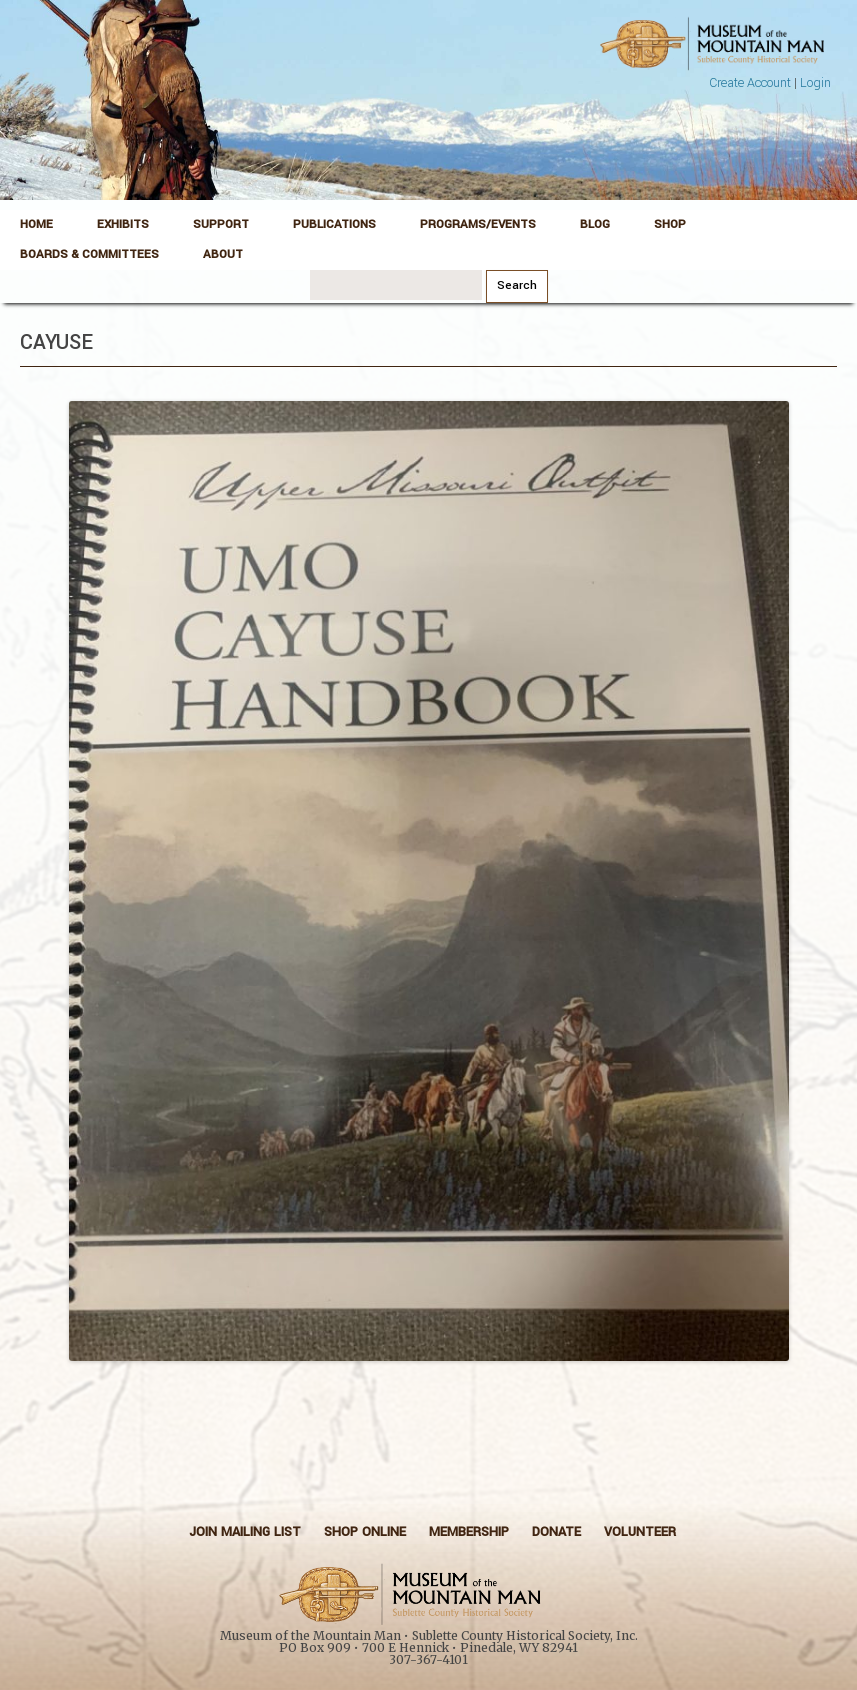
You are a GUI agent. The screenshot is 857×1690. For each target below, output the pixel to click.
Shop (670, 224)
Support (221, 224)
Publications (334, 224)
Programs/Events (478, 224)
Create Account (750, 83)
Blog (595, 224)
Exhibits (123, 224)
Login (815, 83)
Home (36, 224)
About (223, 254)
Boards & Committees (89, 254)
